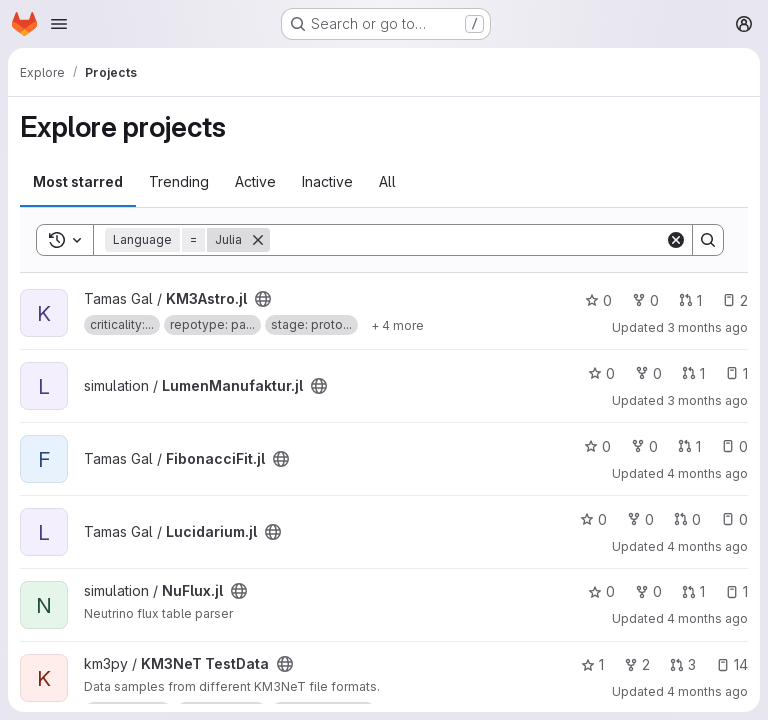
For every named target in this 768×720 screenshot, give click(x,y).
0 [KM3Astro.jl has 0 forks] (645, 300)
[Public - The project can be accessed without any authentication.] (263, 299)
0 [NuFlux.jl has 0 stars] (601, 591)
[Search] (467, 240)
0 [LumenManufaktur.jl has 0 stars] (601, 373)
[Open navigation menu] (59, 24)
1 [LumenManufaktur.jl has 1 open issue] (736, 373)
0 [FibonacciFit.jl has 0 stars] (597, 446)
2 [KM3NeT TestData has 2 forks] (637, 664)
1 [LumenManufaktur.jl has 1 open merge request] (693, 373)
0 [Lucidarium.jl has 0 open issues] (734, 519)
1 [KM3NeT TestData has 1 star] (592, 664)
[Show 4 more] (397, 325)
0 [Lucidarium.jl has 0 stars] (593, 519)
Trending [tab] (179, 181)
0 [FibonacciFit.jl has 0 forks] (644, 446)
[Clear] (676, 240)
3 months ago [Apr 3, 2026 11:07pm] (707, 400)
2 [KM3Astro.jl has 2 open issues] (735, 300)
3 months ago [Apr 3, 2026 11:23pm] (707, 327)
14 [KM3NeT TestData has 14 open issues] (732, 664)
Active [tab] (255, 181)
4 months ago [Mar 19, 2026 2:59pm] (707, 691)
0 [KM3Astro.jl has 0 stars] (598, 300)
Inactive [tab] (327, 181)
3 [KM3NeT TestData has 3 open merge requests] (683, 664)
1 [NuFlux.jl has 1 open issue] (736, 591)
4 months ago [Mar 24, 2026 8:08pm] (707, 618)
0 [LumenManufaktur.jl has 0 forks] (648, 373)
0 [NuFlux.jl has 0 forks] (648, 591)
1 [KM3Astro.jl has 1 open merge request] (690, 300)
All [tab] (387, 181)
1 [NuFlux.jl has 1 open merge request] (693, 591)
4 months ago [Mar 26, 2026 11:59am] (707, 473)
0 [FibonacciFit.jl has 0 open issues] (734, 446)
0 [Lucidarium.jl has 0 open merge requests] (687, 519)
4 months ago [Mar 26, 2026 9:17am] (707, 546)
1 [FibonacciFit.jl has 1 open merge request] (689, 446)
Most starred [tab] (78, 181)
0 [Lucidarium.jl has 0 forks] (640, 519)
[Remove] (258, 240)
